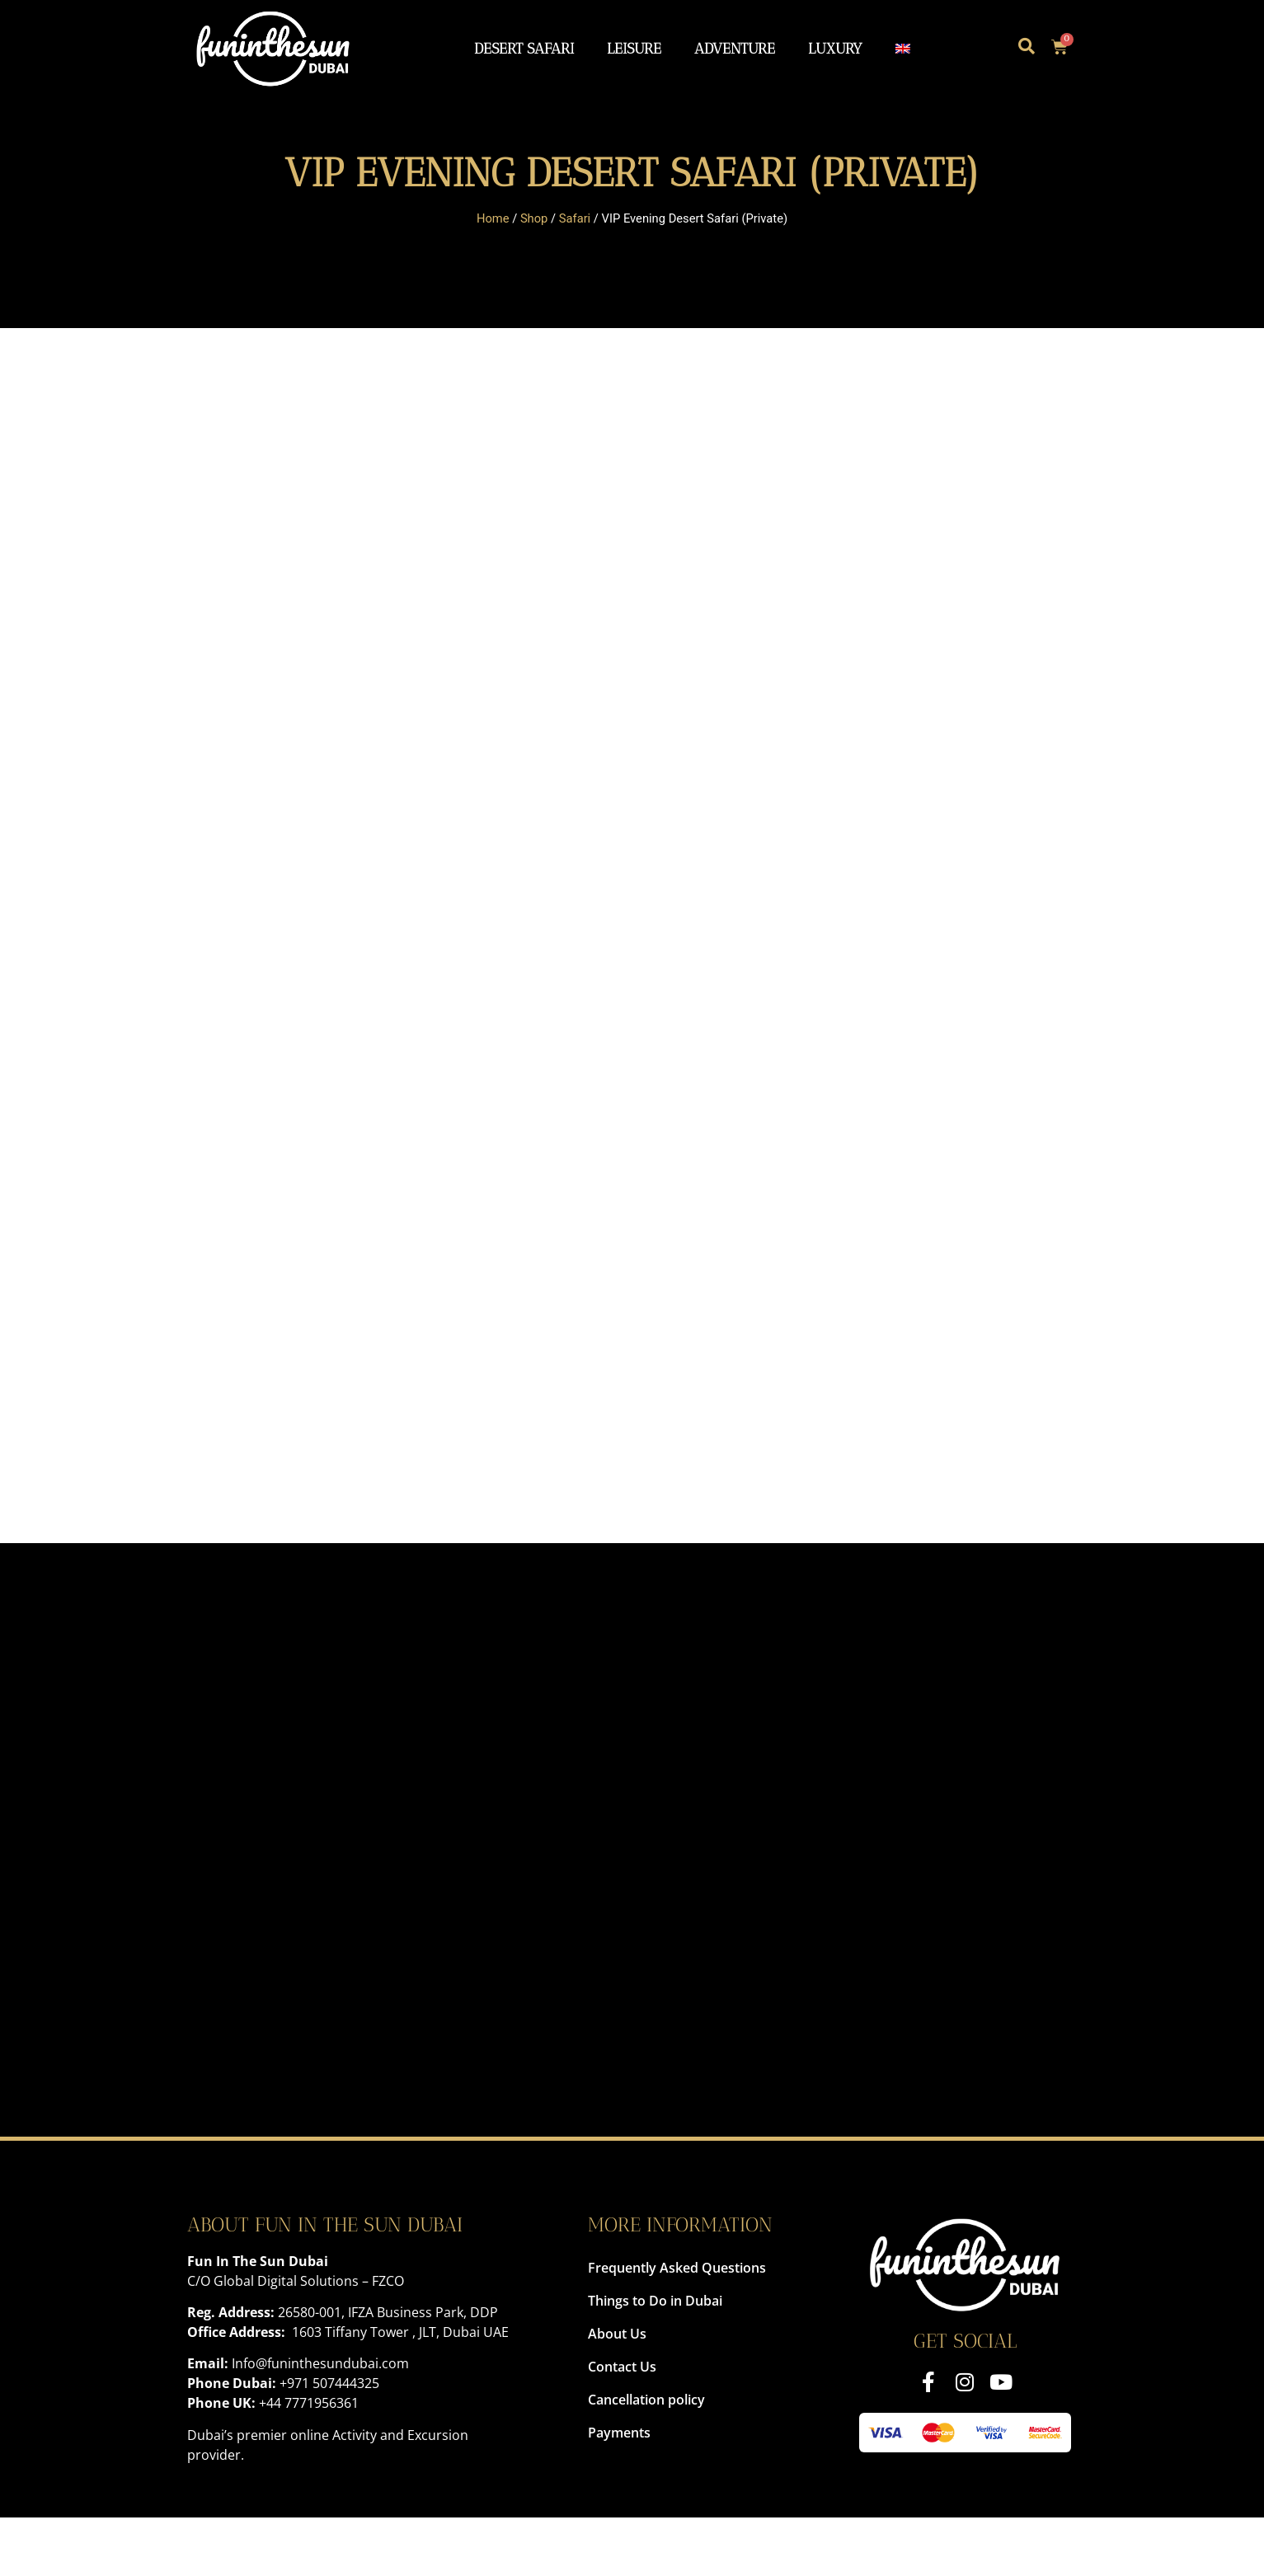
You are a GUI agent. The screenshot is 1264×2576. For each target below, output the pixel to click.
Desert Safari (524, 48)
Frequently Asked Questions (677, 2268)
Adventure (734, 48)
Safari (574, 218)
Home (493, 218)
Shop (534, 218)
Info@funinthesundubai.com (320, 2363)
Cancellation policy (646, 2400)
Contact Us (622, 2367)
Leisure (634, 48)
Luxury (835, 48)
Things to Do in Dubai (655, 2301)
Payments (619, 2433)
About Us (617, 2334)
